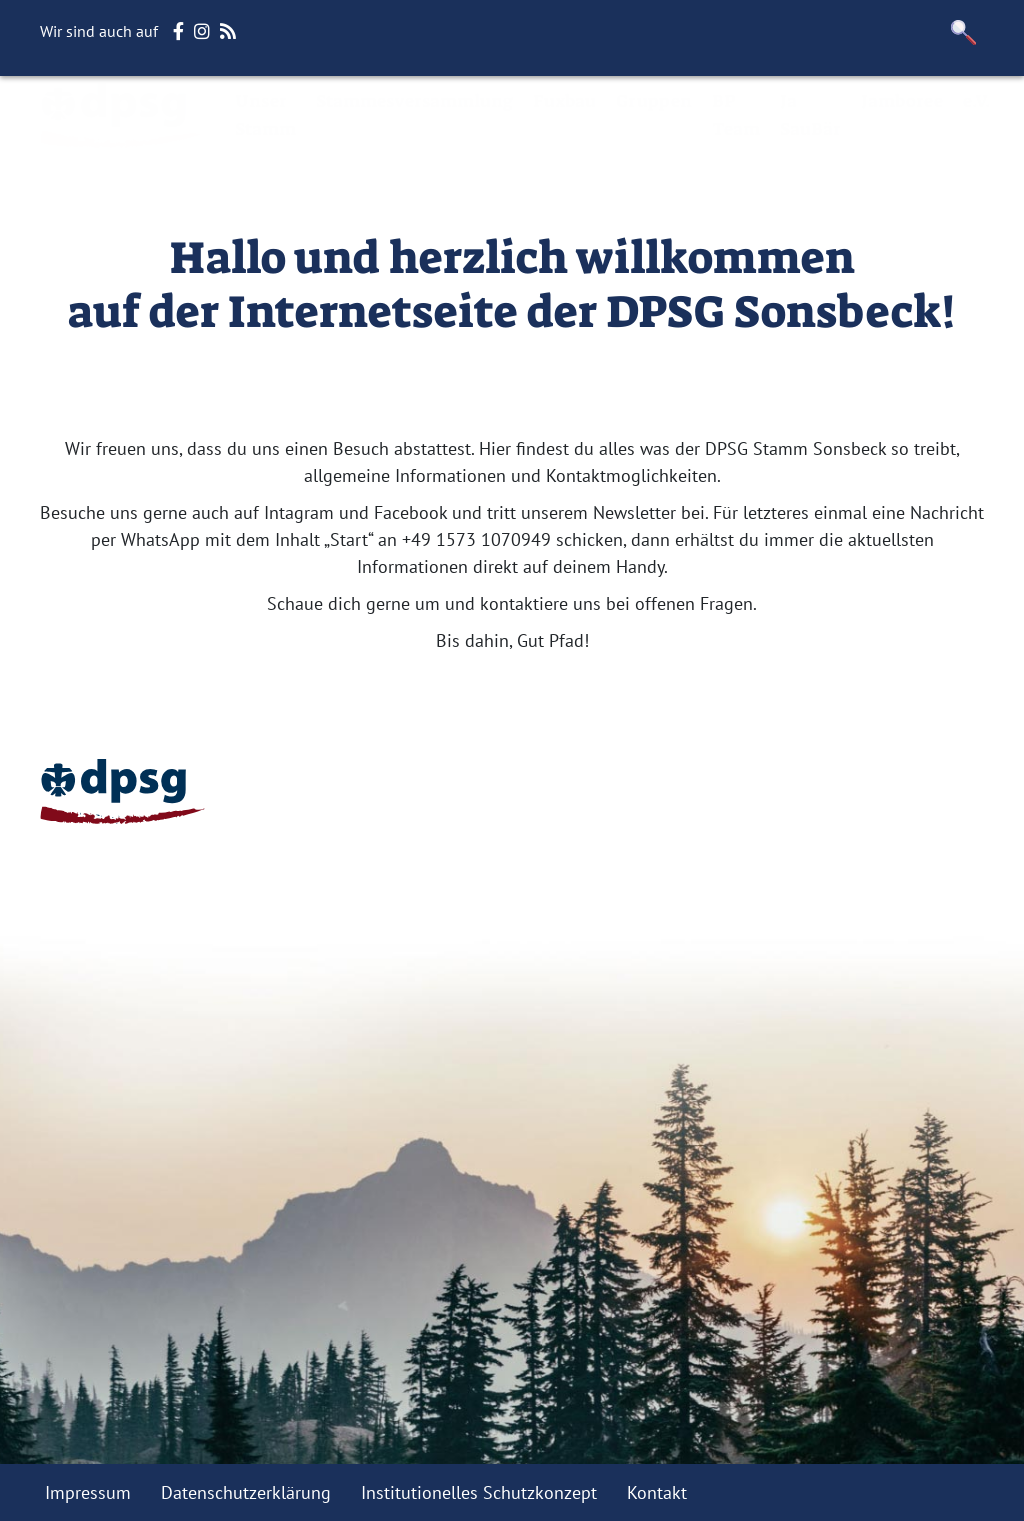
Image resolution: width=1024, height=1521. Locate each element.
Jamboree (902, 101)
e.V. (976, 101)
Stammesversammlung (414, 101)
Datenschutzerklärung (246, 1492)
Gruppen (654, 101)
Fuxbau (564, 101)
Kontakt (657, 1492)
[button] (964, 32)
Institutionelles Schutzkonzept (479, 1492)
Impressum (88, 1492)
